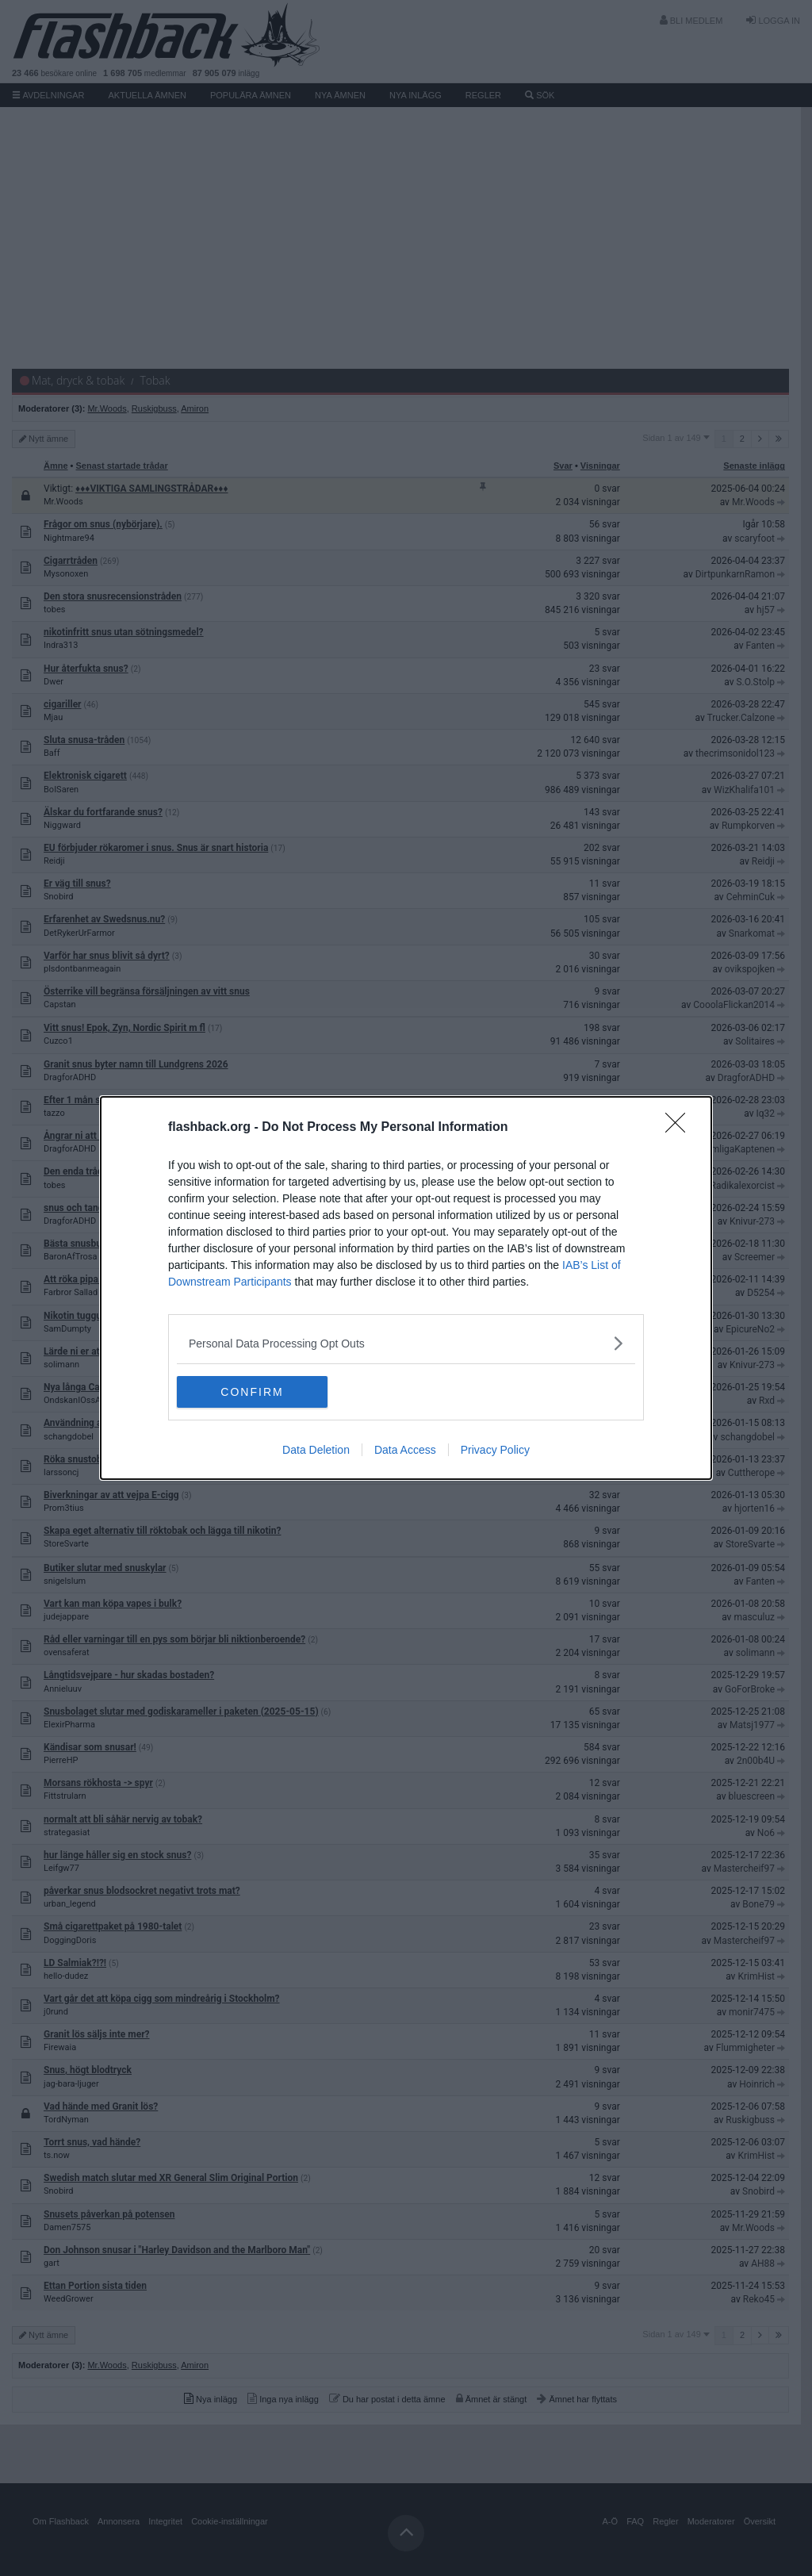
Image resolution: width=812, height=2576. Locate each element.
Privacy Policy (495, 1449)
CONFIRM (251, 1392)
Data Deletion (316, 1449)
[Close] (680, 1128)
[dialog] (406, 1288)
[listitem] (406, 1343)
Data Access (405, 1449)
